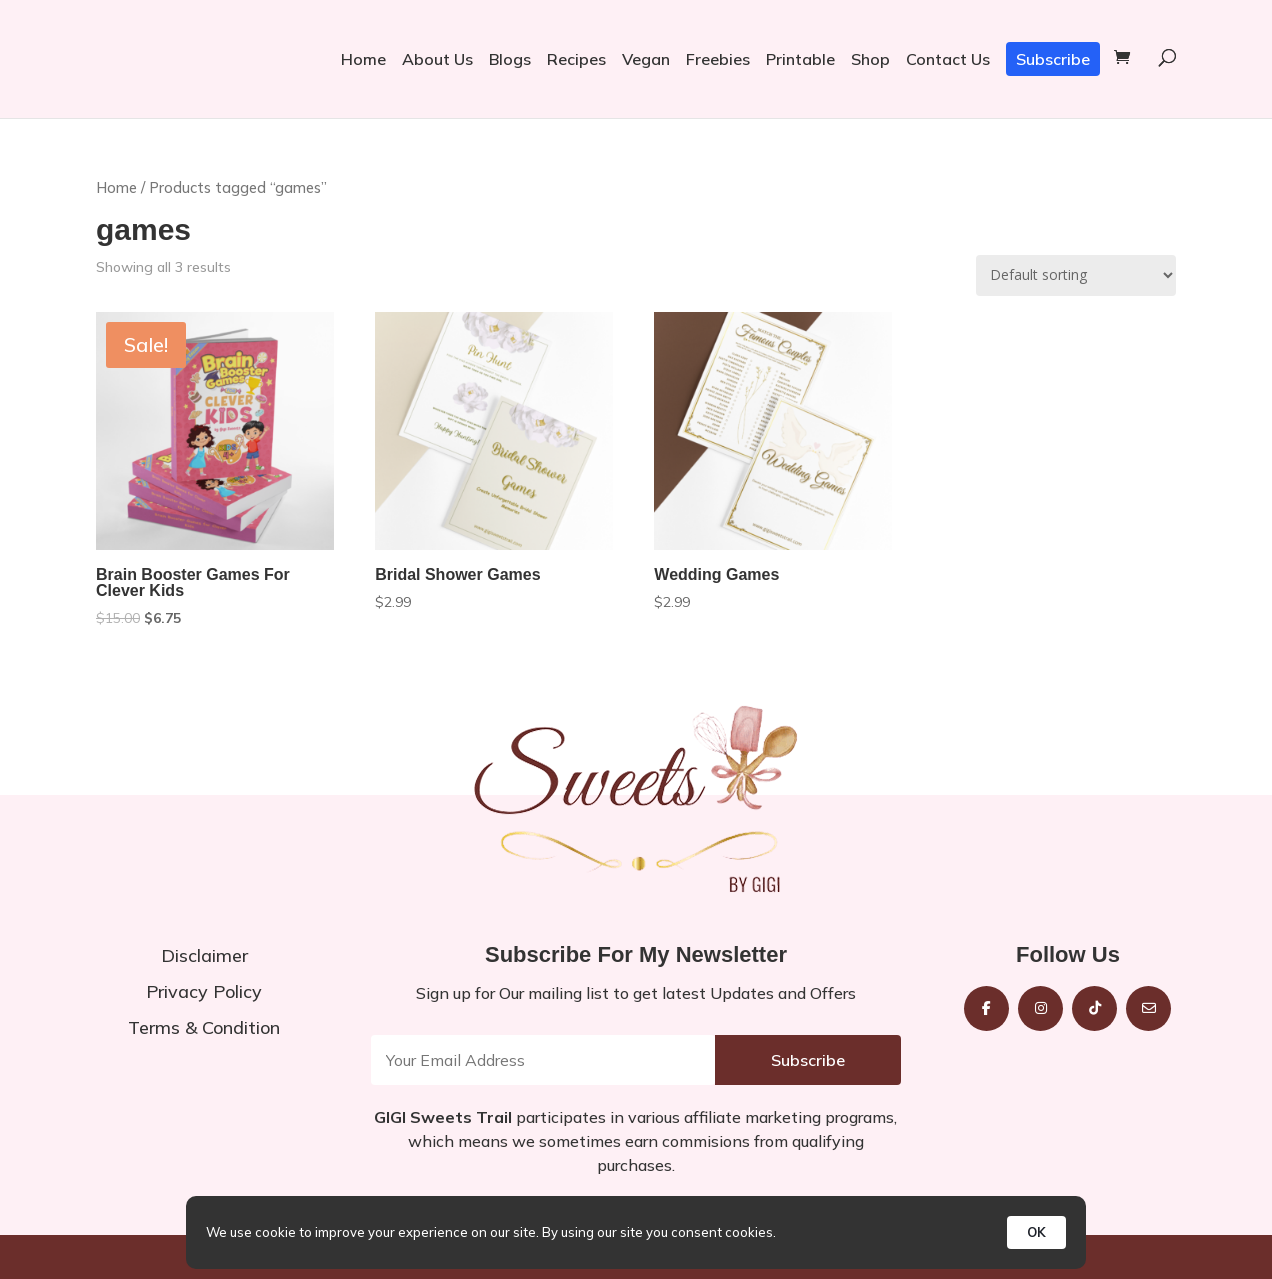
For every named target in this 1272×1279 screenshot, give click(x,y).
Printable (800, 59)
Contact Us (948, 59)
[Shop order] (1076, 275)
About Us (437, 59)
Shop (870, 59)
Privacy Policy (204, 991)
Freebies (718, 59)
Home (363, 59)
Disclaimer (204, 955)
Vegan (646, 59)
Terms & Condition (204, 1027)
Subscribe (1053, 59)
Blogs (510, 59)
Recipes (576, 59)
